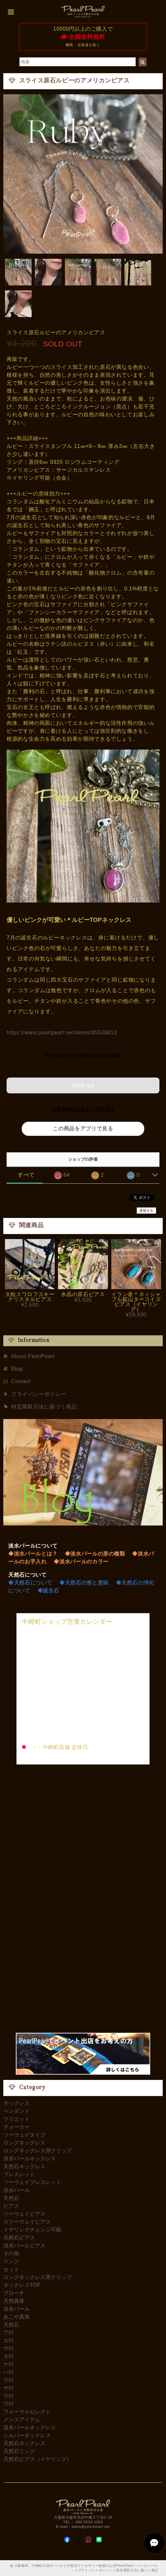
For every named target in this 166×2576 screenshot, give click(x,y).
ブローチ (13, 2293)
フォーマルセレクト (27, 2411)
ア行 (8, 2332)
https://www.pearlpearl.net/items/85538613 (62, 1032)
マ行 (8, 2380)
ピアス (11, 2206)
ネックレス (16, 2103)
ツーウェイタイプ (24, 2135)
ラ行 (8, 2396)
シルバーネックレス (27, 2435)
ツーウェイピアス (24, 2214)
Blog (17, 1369)
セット (11, 2269)
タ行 (8, 2356)
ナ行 (8, 2364)
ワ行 (8, 2404)
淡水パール (16, 2190)
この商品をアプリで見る (83, 1128)
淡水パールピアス (24, 2245)
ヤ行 (8, 2388)
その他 (11, 2253)
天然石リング (19, 2451)
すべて (26, 1175)
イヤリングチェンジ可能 (32, 2230)
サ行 (8, 2348)
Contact (21, 1381)
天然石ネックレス (24, 2166)
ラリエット (16, 2119)
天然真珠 (13, 2301)
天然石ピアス (19, 2237)
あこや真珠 (16, 2317)
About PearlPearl (32, 1356)
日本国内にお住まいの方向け (83, 1109)
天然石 (11, 2198)
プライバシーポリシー (38, 1394)
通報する (146, 1210)
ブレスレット (19, 2174)
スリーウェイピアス (27, 2222)
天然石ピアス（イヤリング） (37, 2459)
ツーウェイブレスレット (32, 2182)
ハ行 (8, 2372)
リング (11, 2261)
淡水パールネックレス (29, 2158)
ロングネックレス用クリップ (37, 2150)
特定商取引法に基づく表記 (44, 1406)
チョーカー (16, 2127)
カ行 (8, 2340)
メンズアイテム (21, 2419)
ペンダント (16, 2111)
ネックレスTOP (22, 2285)
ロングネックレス (24, 2143)
